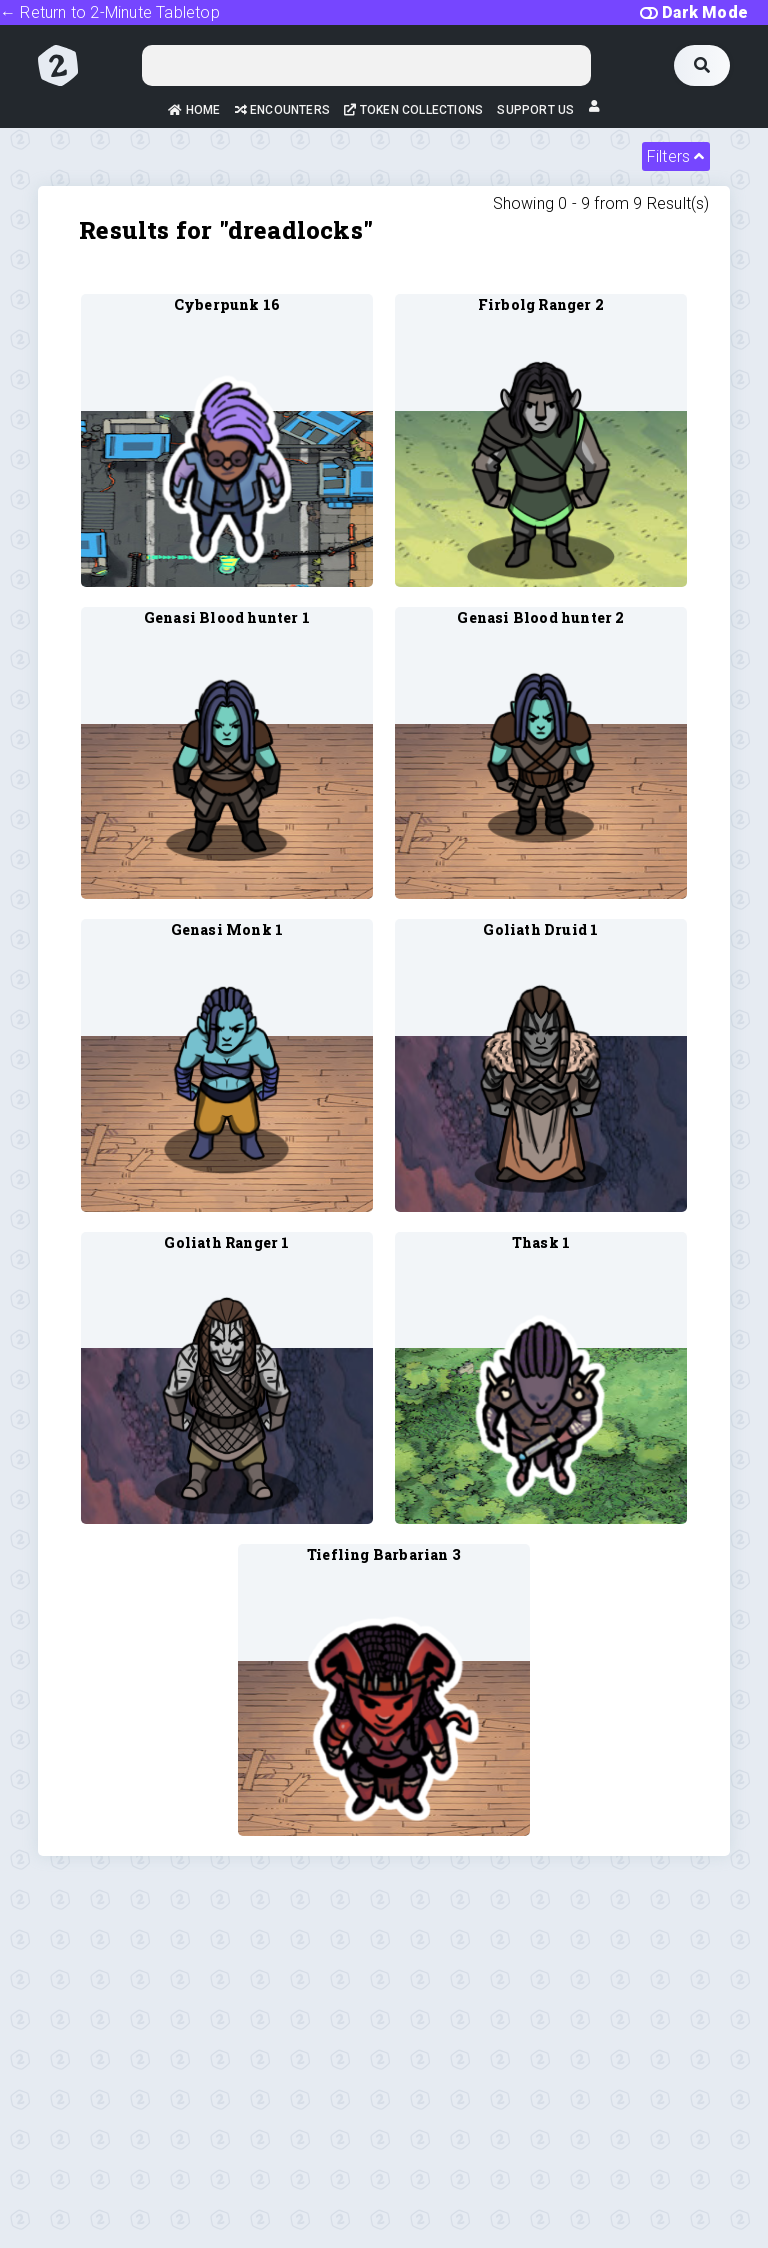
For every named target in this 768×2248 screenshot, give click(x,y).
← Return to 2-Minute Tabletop (110, 12)
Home (194, 110)
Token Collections (413, 110)
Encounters (282, 110)
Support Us (535, 110)
